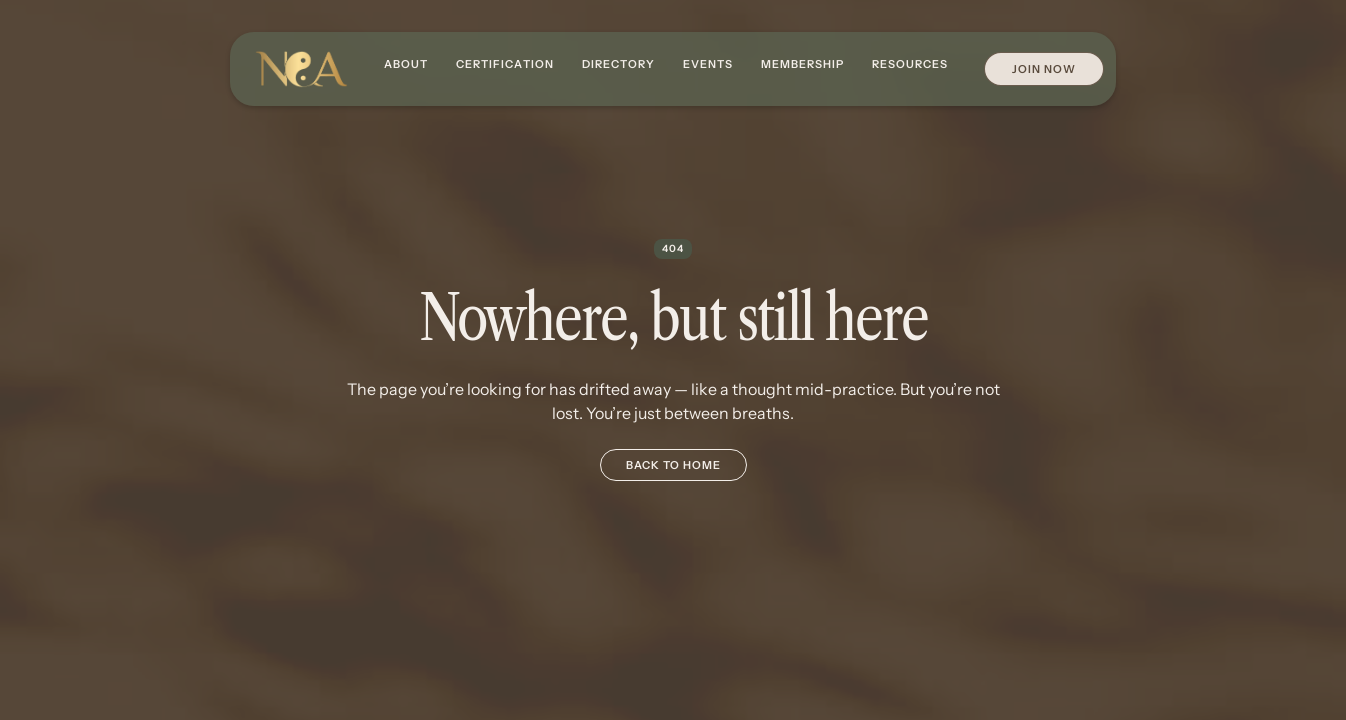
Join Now (1044, 69)
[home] (301, 69)
